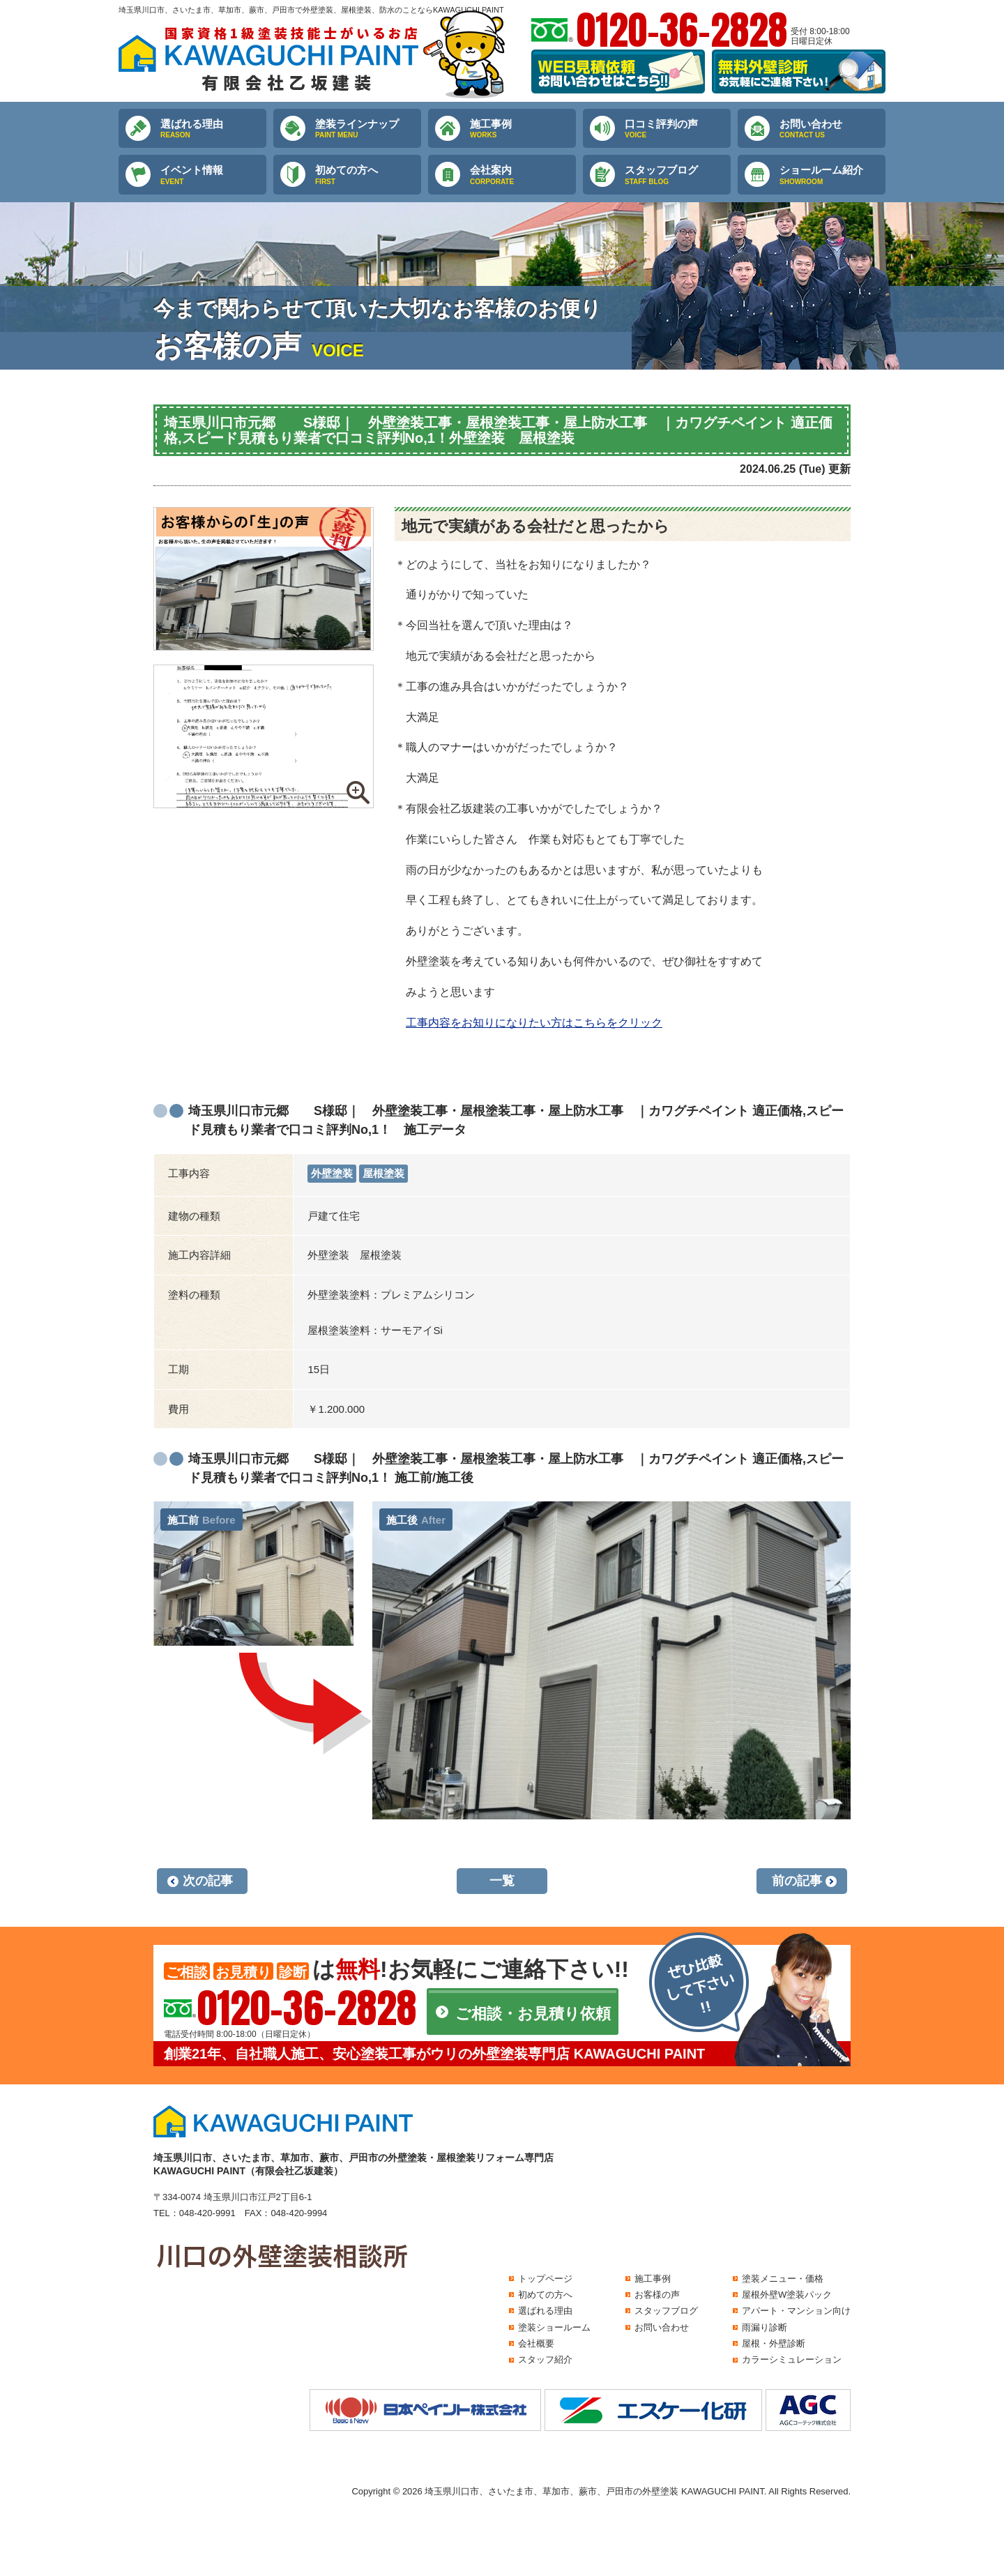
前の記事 (797, 1881)
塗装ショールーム (554, 2327)
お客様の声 (657, 2294)
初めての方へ (368, 175)
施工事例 (523, 129)
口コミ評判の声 (678, 129)
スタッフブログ (678, 175)
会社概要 (536, 2343)
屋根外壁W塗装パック (787, 2294)
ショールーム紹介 (832, 175)
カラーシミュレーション (792, 2359)
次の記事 (208, 1881)
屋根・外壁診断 (773, 2343)
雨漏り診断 (764, 2327)
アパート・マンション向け (796, 2310)
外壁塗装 (332, 1173)
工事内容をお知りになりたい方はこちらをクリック (534, 1023)
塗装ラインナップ (368, 129)
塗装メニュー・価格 (782, 2278)
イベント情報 (213, 175)
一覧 (502, 1881)
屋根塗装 (383, 1173)
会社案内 (523, 175)
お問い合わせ (832, 129)
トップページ (545, 2278)
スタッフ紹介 (545, 2359)
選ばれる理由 (213, 129)
